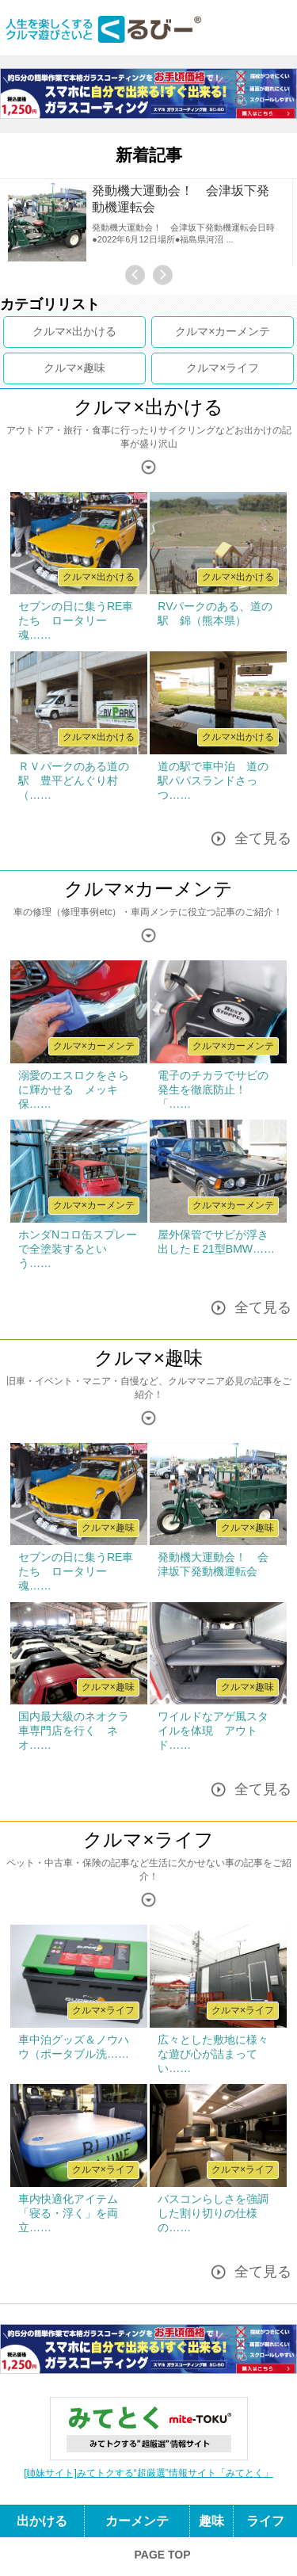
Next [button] (163, 275)
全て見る (262, 839)
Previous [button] (135, 275)
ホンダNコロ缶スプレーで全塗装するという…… (77, 1248)
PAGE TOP (162, 2554)
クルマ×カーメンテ (148, 888)
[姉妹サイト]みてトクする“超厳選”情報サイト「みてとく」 (148, 2473)
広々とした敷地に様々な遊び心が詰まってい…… (213, 2053)
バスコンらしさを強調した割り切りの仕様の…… (213, 2213)
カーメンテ (242, 331)
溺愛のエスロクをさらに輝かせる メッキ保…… (73, 1089)
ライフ (242, 367)
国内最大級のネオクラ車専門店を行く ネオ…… (73, 1730)
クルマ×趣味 (148, 1357)
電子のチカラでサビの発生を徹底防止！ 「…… (213, 1089)
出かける (94, 331)
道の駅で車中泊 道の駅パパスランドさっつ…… (213, 780)
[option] (148, 222)
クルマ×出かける (148, 407)
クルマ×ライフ (148, 1839)
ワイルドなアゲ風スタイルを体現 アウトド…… (213, 1730)
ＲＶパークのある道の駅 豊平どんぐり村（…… (73, 780)
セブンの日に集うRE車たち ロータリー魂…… (75, 620)
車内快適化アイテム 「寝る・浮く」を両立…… (73, 2213)
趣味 (94, 367)
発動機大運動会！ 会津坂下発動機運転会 (180, 199)
